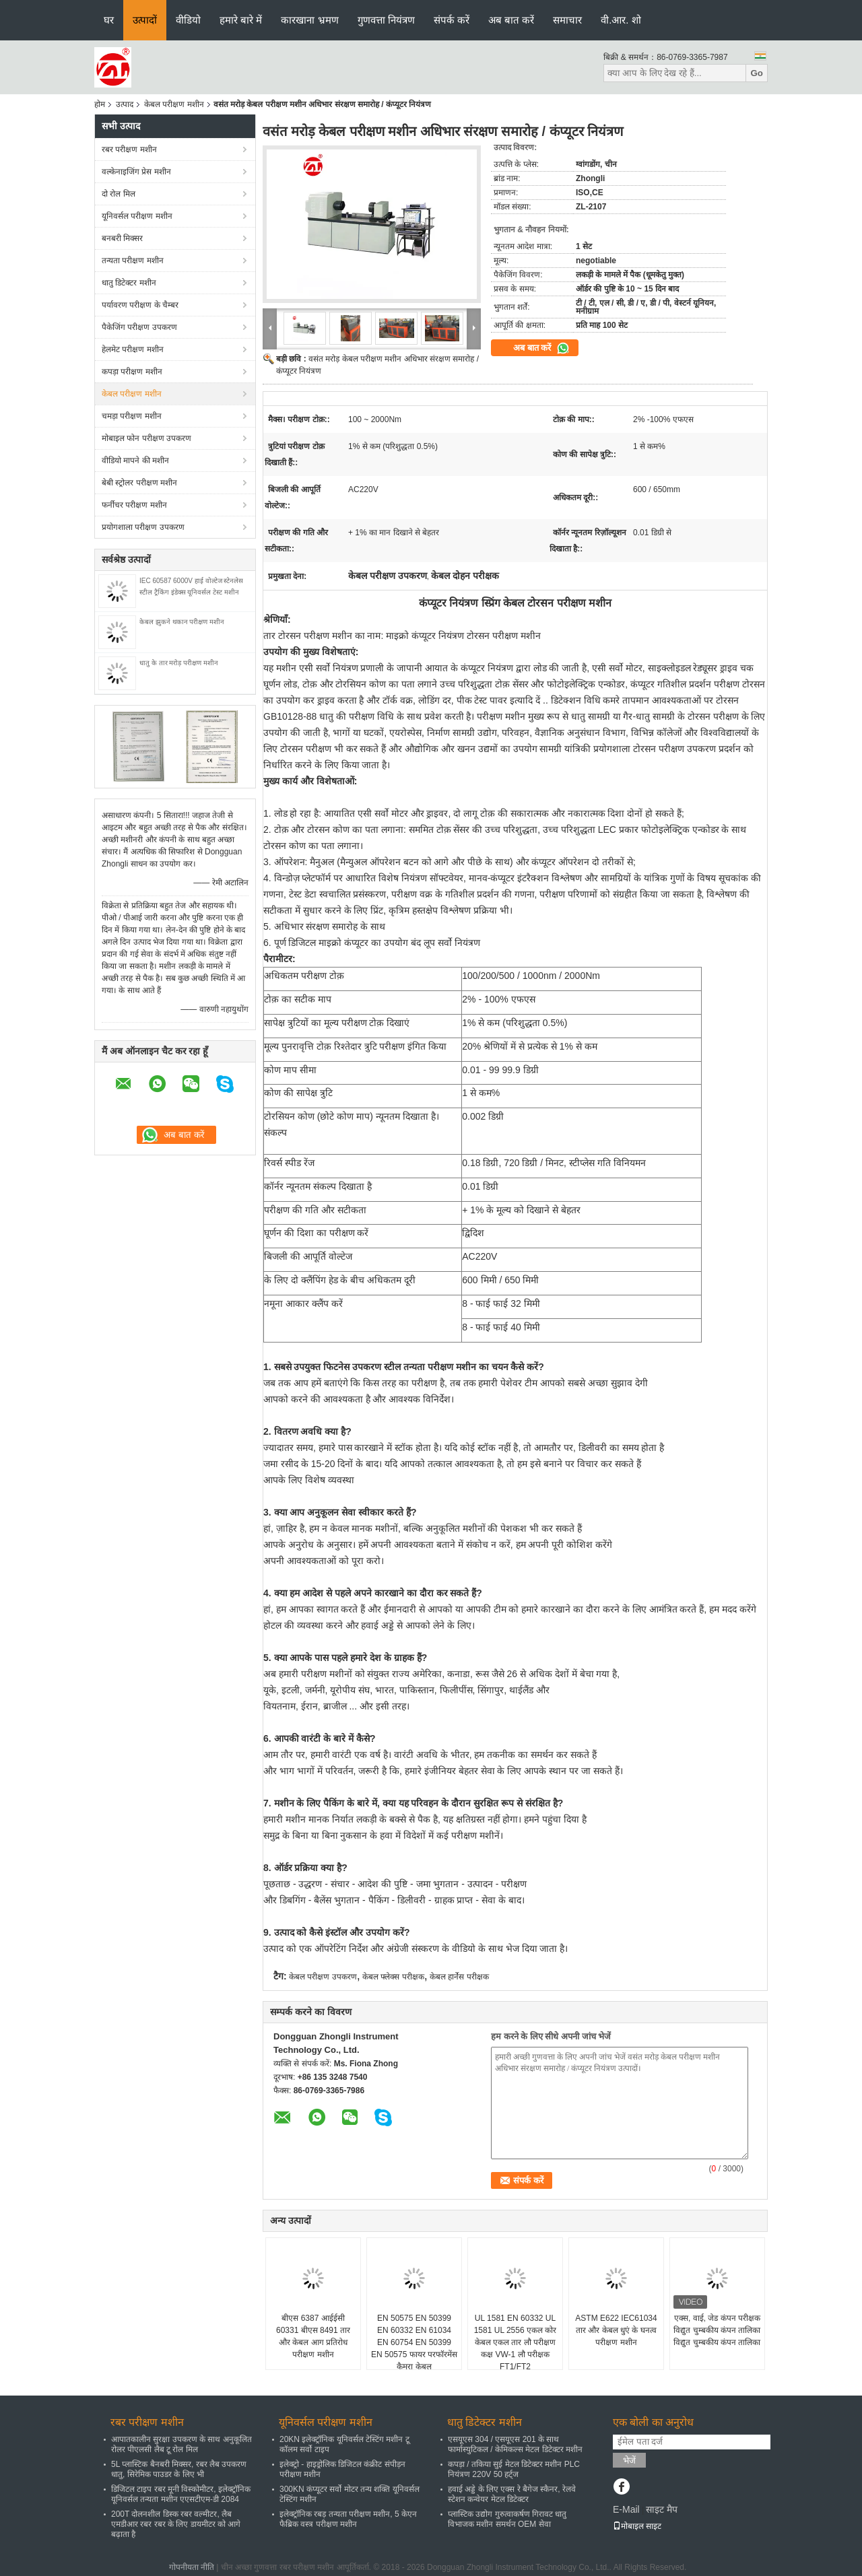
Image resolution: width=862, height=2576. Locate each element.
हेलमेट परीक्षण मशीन (133, 349)
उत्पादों (145, 20)
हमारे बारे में (241, 20)
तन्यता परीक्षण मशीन (133, 260)
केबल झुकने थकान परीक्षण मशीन (181, 621)
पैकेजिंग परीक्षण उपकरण (139, 327)
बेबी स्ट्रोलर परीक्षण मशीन (139, 482)
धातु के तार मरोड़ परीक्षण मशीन (178, 663)
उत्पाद (124, 104)
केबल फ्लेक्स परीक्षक (393, 1976)
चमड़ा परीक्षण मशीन (132, 416)
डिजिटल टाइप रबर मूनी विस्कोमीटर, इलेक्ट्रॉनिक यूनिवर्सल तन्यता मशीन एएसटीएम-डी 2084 (181, 2494)
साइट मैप (661, 2509)
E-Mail (626, 2509)
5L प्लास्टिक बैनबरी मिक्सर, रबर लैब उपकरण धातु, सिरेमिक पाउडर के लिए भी (178, 2469)
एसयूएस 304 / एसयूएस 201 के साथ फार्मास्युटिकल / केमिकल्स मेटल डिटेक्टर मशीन (515, 2444)
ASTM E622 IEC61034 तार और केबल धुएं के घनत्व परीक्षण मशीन (616, 2330)
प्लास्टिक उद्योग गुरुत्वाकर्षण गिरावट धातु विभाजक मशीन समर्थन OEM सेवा (507, 2519)
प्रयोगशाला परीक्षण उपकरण (143, 527)
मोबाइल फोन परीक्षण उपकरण (146, 438)
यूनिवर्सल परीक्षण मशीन (137, 216)
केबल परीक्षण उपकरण (323, 1976)
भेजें (629, 2460)
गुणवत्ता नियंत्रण (386, 20)
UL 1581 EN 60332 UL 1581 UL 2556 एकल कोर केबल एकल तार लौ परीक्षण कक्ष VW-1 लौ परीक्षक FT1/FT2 (515, 2342)
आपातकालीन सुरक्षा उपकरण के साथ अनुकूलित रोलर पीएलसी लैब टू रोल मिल (181, 2444)
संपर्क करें (451, 20)
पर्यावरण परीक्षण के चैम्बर (140, 305)
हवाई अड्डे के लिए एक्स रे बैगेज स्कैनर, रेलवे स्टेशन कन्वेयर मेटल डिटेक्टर (512, 2494)
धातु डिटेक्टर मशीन (129, 282)
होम (99, 104)
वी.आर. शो (621, 20)
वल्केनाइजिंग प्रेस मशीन (136, 171)
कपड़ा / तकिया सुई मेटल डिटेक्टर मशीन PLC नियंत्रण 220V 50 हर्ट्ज (514, 2469)
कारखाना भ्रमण (309, 20)
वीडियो (188, 20)
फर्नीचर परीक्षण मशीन (134, 505)
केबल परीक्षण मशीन (174, 104)
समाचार (567, 20)
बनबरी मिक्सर (122, 238)
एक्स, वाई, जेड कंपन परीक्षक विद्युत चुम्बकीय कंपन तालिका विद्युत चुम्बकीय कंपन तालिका (716, 2330)
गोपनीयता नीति (191, 2567)
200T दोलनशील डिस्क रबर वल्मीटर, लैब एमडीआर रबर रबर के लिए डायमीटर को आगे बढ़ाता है (175, 2524)
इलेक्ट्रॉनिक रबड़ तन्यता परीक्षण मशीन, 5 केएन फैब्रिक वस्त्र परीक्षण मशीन (348, 2519)
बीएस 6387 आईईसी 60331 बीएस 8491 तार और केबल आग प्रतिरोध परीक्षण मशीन (313, 2336)
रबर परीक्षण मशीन (129, 149)
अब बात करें (511, 20)
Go (756, 73)
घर (109, 20)
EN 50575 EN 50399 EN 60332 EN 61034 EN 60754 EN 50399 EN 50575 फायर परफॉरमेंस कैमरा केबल (414, 2342)
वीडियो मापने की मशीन (135, 460)
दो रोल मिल (118, 194)
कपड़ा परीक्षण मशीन (132, 371)
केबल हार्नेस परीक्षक (459, 1976)
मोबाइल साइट (637, 2526)
